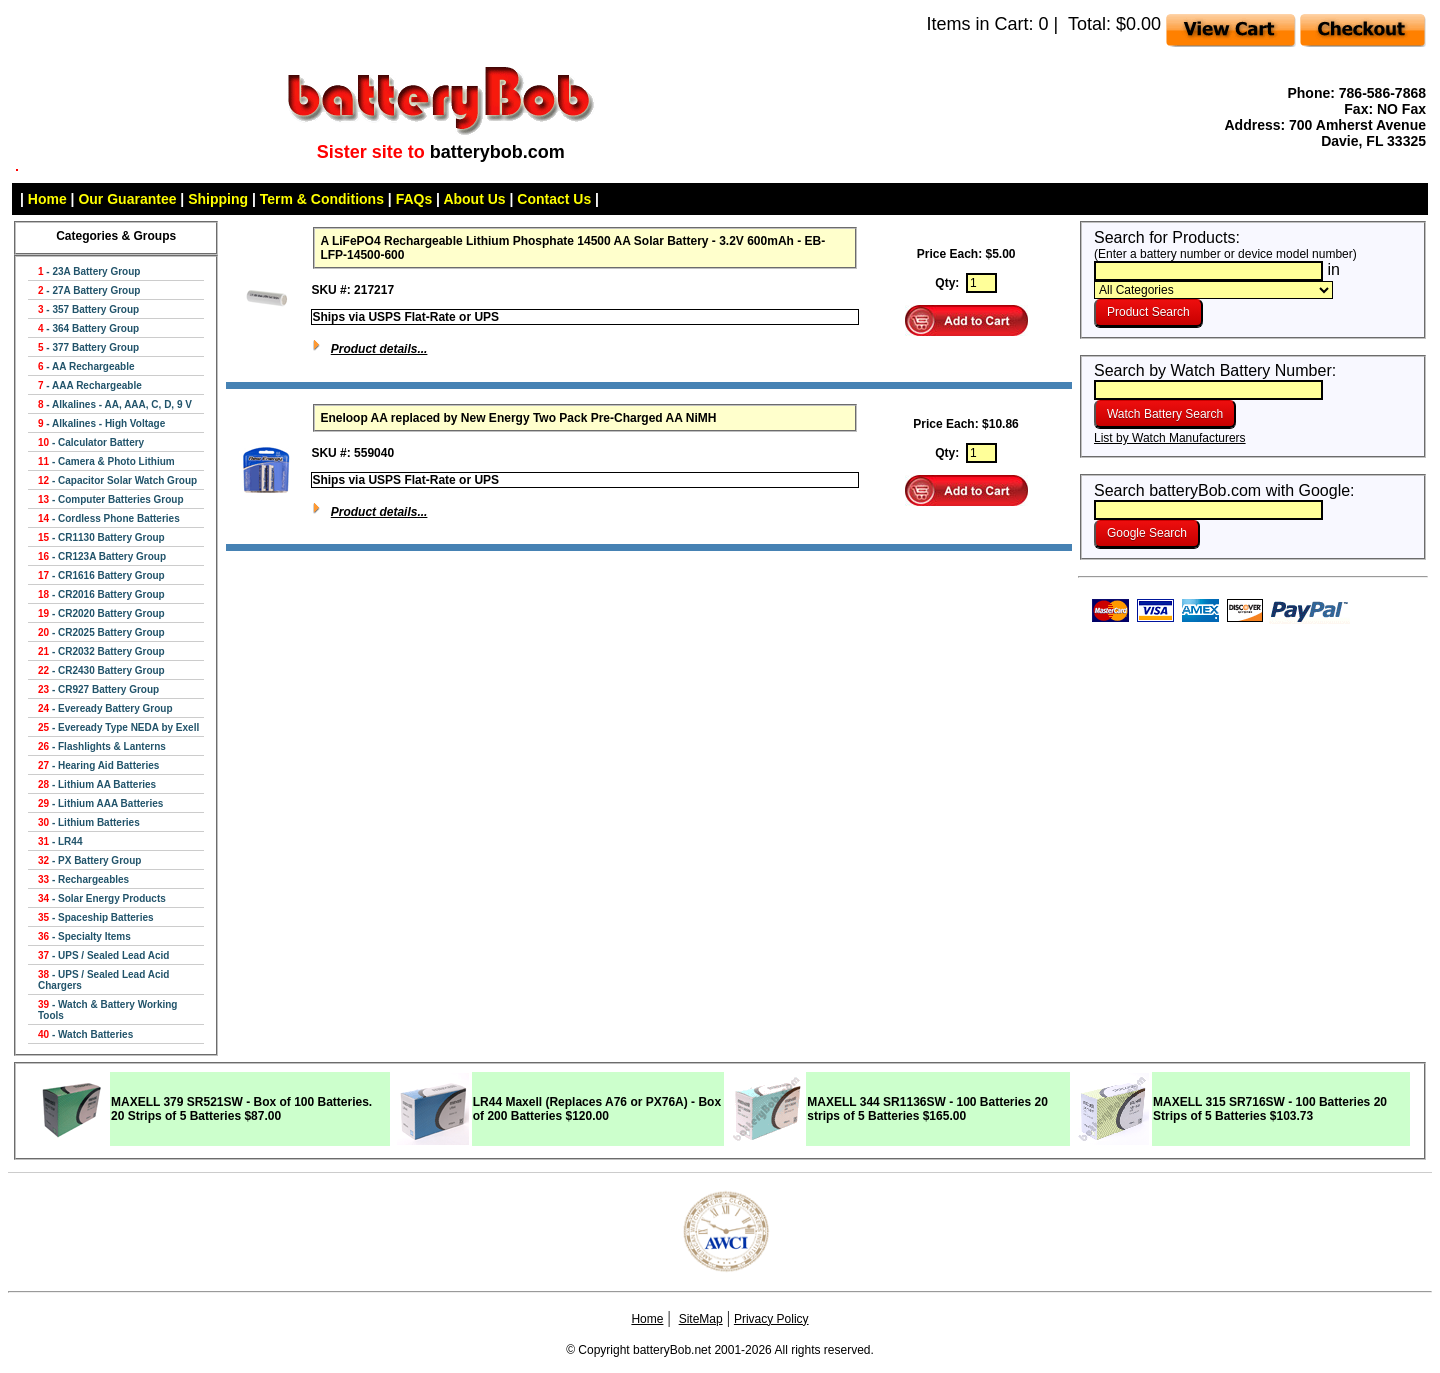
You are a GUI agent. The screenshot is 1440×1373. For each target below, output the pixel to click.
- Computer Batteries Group (111, 499)
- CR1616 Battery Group (101, 575)
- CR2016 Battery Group (101, 594)
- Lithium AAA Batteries (100, 803)
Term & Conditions (322, 199)
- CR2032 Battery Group (101, 651)
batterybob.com (497, 152)
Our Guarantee (127, 199)
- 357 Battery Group (88, 309)
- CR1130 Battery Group (101, 537)
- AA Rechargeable (86, 366)
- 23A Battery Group (89, 271)
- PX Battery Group (89, 860)
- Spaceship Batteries (96, 917)
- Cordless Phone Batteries (109, 518)
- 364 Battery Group (88, 328)
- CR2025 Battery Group (101, 632)
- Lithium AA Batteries (97, 784)
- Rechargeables (83, 879)
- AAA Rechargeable (90, 385)
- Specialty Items (84, 936)
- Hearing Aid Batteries (98, 765)
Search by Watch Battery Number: (1215, 379)
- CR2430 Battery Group (101, 670)
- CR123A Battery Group (102, 556)
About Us (474, 199)
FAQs (414, 199)
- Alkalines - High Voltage (101, 423)
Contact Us (554, 199)
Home (47, 199)
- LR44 (60, 841)
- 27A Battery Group (89, 290)
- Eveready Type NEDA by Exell (118, 727)
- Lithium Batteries (89, 822)
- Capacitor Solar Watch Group (117, 480)
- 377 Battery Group (88, 347)
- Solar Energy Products (102, 898)
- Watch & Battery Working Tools (107, 1010)
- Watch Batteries (85, 1034)
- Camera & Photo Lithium (106, 461)
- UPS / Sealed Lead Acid (103, 955)
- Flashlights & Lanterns (102, 746)
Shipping (218, 199)
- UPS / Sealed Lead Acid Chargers (103, 980)
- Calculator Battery (91, 442)
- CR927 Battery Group (98, 689)
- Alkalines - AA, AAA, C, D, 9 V (115, 404)
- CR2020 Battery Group (101, 613)
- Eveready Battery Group (105, 708)
